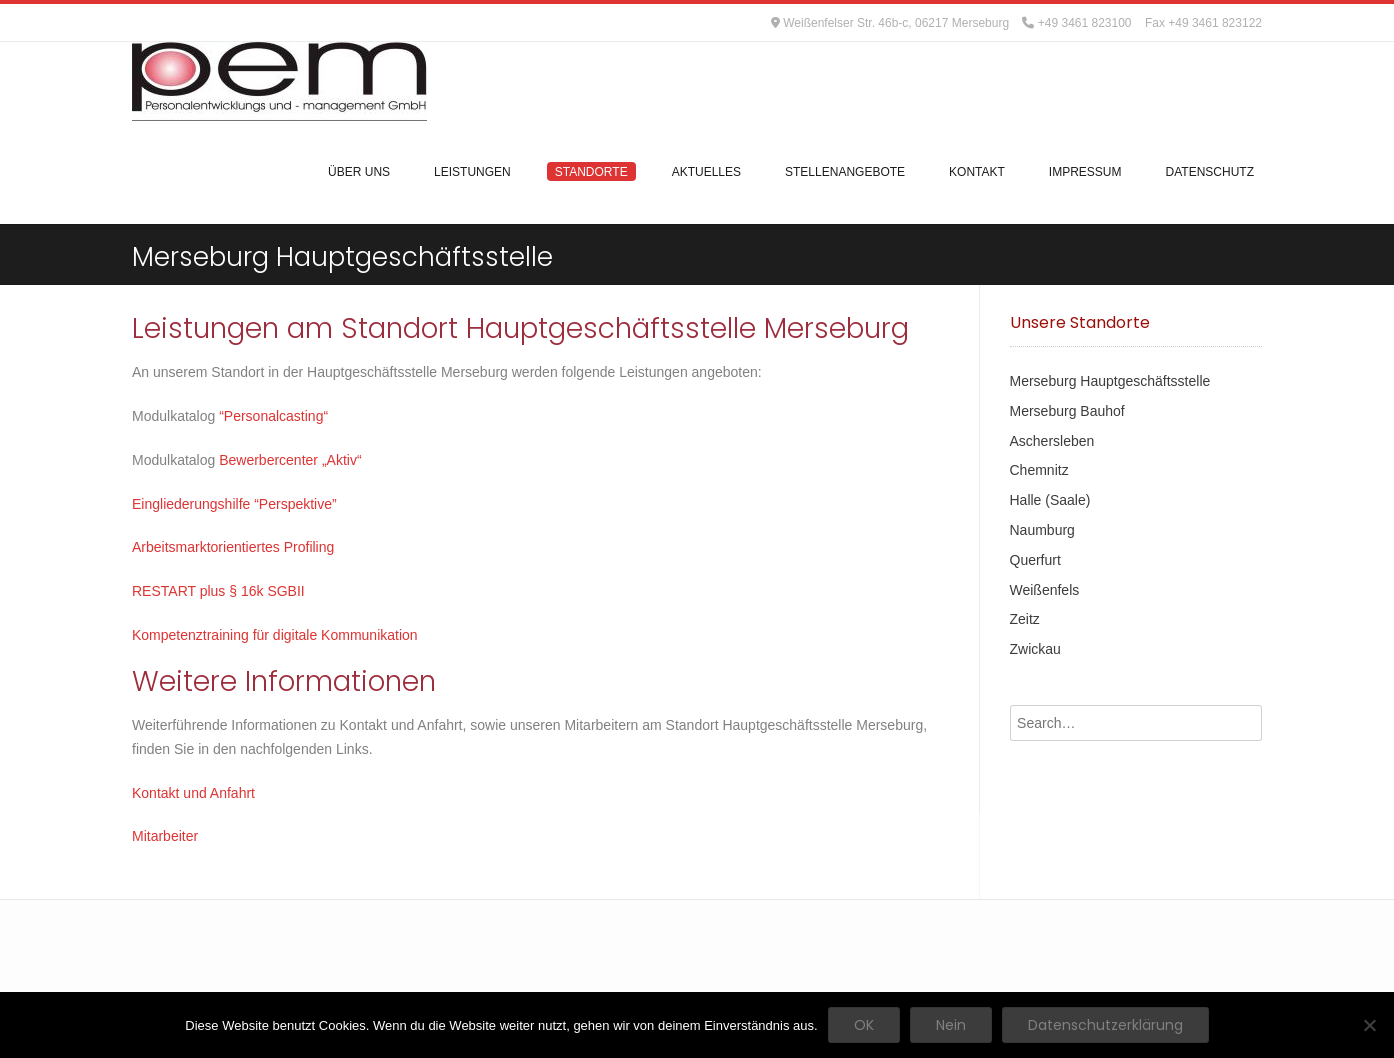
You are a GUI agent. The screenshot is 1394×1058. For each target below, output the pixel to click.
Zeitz (1025, 619)
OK (864, 1025)
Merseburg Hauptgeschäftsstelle (1110, 381)
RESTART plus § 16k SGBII (218, 591)
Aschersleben (1052, 441)
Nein (951, 1025)
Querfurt (1035, 560)
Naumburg (1042, 530)
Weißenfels (1045, 590)
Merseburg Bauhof (1067, 411)
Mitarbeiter (165, 836)
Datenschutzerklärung (1105, 1025)
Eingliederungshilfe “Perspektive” (234, 504)
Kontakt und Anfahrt (193, 793)
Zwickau (1035, 649)
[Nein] (1369, 1025)
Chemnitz (1039, 470)
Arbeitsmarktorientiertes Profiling (233, 547)
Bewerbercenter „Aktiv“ (292, 460)
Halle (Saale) (1050, 500)
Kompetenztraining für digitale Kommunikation (275, 635)
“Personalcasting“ (275, 416)
